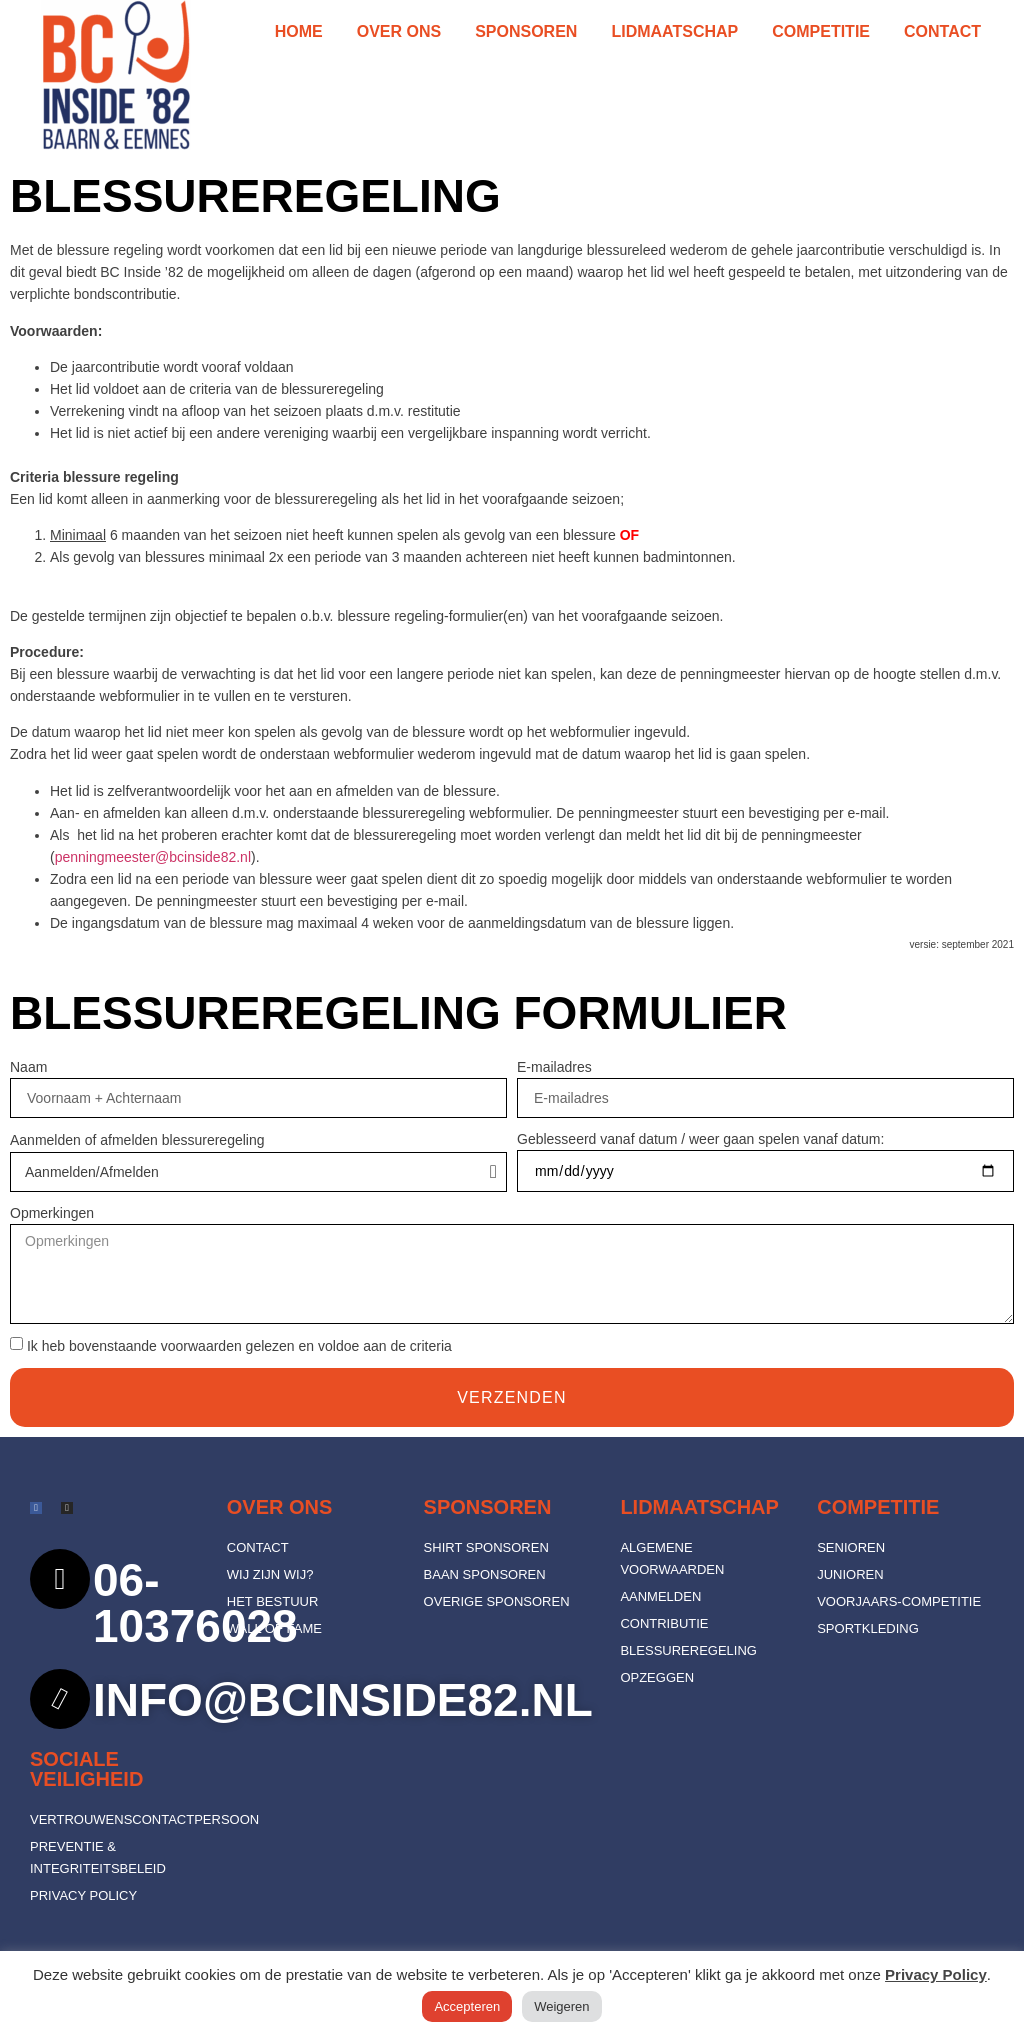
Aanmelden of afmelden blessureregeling (137, 1140)
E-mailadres (554, 1067)
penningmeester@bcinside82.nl (153, 857)
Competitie (821, 31)
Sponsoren (526, 31)
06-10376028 (195, 1603)
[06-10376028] (60, 1579)
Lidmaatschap (674, 31)
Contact (942, 31)
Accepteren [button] (467, 2006)
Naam (28, 1067)
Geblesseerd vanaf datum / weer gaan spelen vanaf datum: (700, 1139)
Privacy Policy (936, 1974)
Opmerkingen (52, 1213)
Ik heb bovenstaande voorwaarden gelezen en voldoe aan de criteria (239, 1347)
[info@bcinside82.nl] (60, 1699)
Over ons (399, 31)
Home (299, 31)
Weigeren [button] (561, 2006)
